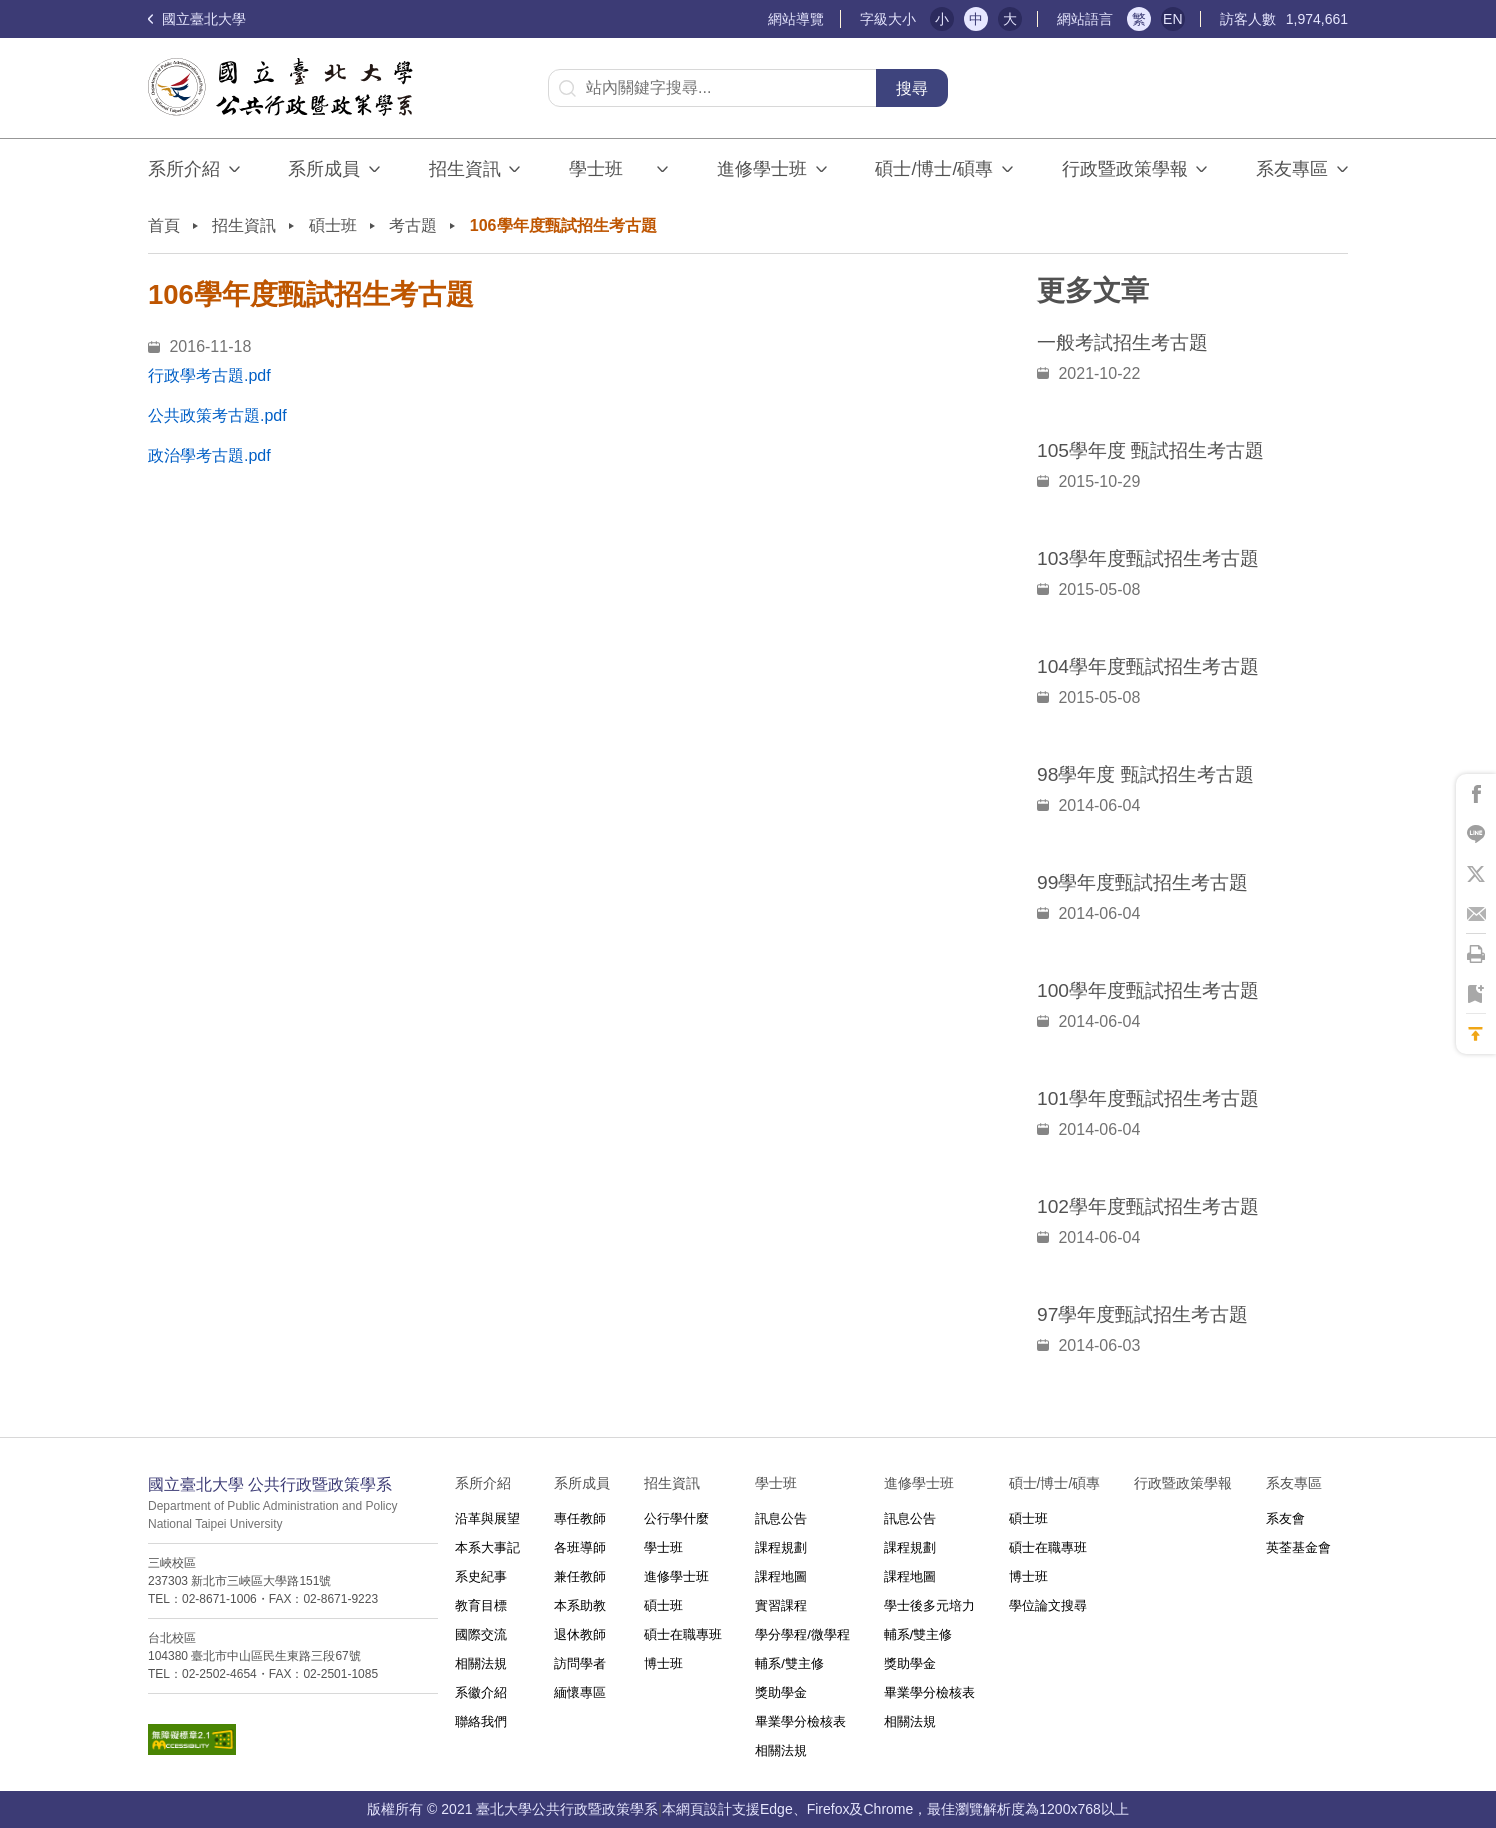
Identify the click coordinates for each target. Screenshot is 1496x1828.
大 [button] (1010, 19)
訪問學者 (580, 1663)
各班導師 (580, 1547)
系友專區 (1292, 169)
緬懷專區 (580, 1692)
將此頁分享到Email (1476, 914)
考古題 (413, 225)
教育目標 (481, 1605)
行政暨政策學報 (1125, 169)
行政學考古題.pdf (209, 375)
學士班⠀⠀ (609, 169)
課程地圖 (781, 1576)
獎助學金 (781, 1692)
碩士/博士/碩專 (934, 169)
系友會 (1285, 1518)
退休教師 (580, 1634)
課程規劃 (781, 1547)
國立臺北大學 (197, 19)
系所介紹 (184, 169)
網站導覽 (796, 19)
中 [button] (976, 19)
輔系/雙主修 (789, 1663)
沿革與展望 (487, 1518)
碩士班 (333, 225)
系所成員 (324, 169)
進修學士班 (762, 169)
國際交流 (481, 1634)
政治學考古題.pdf (209, 455)
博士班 (663, 1663)
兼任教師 (580, 1576)
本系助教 (580, 1605)
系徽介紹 (481, 1692)
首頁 (164, 225)
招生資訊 (465, 169)
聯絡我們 (481, 1721)
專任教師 (580, 1518)
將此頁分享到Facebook (1476, 794)
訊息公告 (781, 1518)
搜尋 (912, 88)
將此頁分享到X (1476, 874)
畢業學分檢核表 (800, 1721)
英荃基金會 (1298, 1547)
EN (1172, 19)
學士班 (663, 1547)
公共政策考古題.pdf (217, 415)
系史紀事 (481, 1576)
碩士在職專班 (683, 1634)
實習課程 (781, 1605)
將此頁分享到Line (1476, 834)
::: (759, 19)
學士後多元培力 (929, 1605)
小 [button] (942, 19)
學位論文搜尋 (1048, 1605)
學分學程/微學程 (802, 1634)
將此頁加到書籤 (1476, 994)
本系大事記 (487, 1547)
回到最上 (1476, 1034)
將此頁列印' (1476, 954)
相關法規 (481, 1663)
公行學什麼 (676, 1518)
